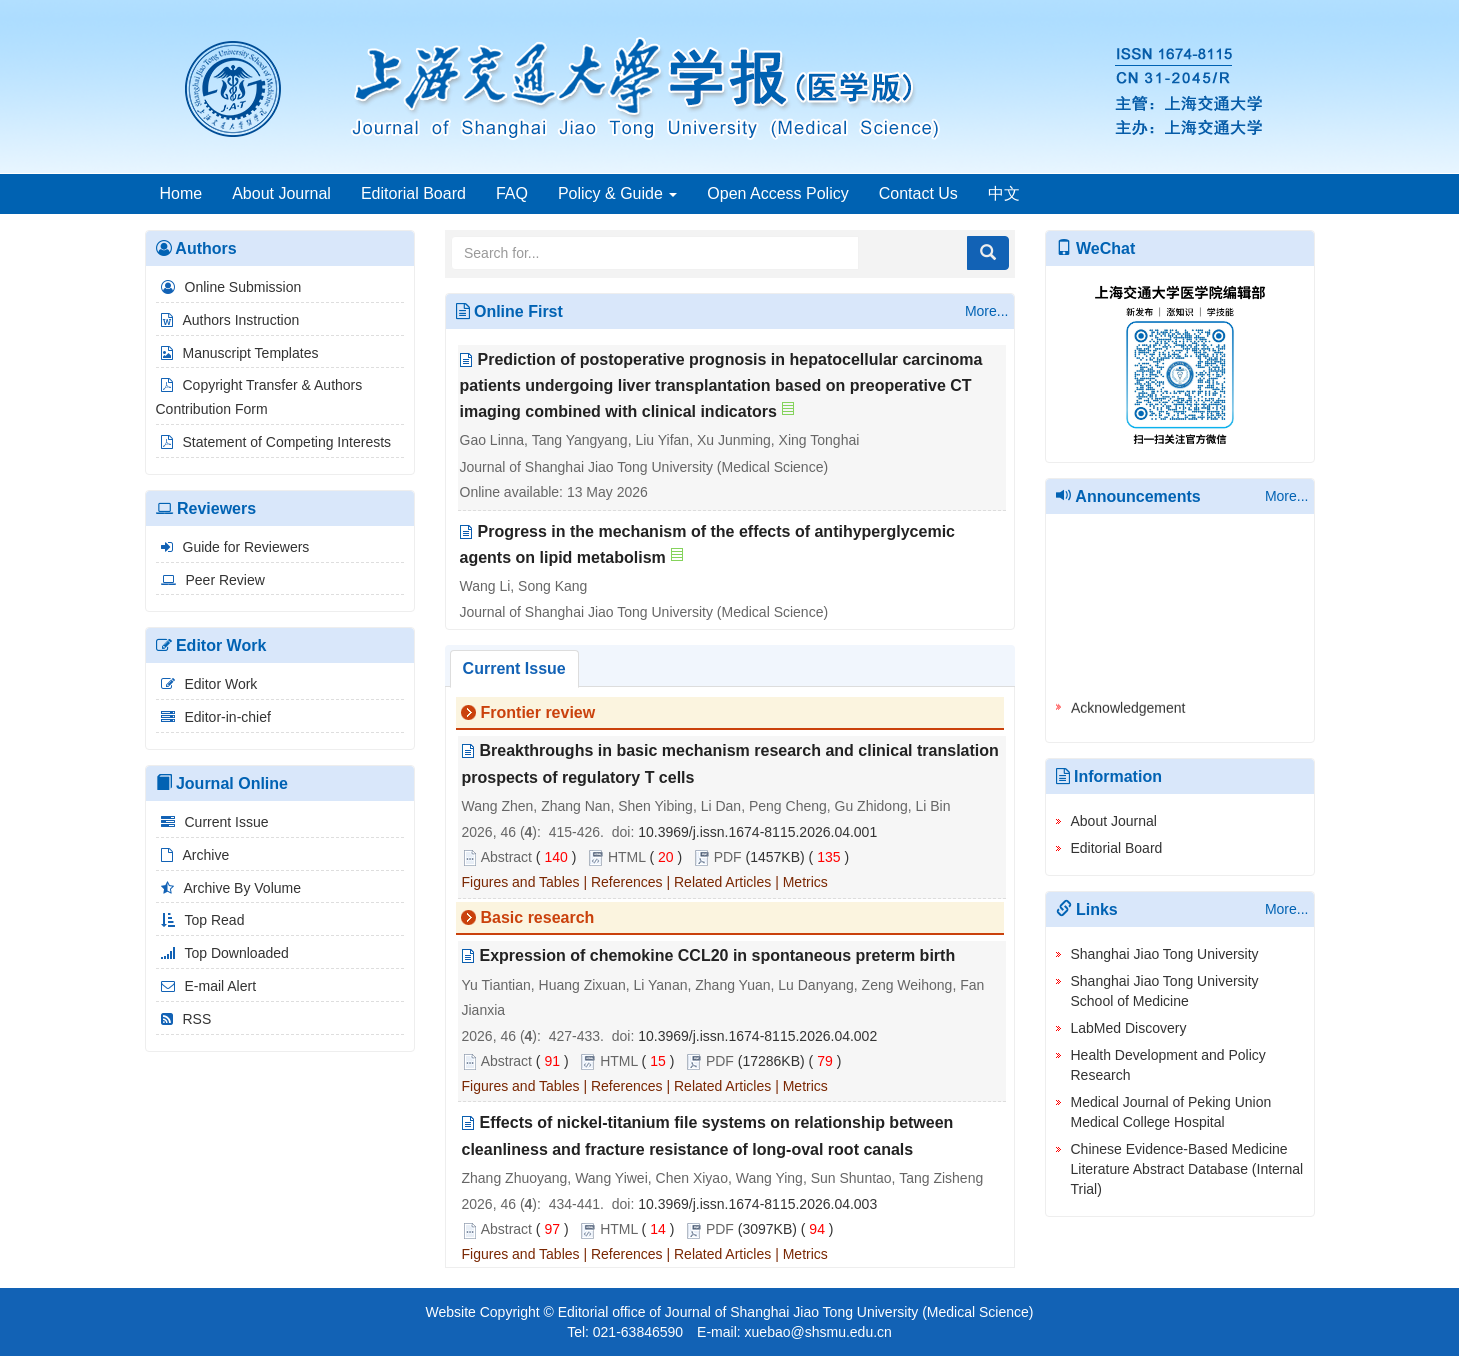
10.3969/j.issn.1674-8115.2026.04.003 (757, 1204)
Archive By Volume (229, 888)
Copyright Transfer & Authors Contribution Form (259, 397)
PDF (728, 857)
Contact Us (918, 193)
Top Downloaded (222, 953)
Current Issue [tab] (514, 668)
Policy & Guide (617, 193)
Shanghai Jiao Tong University (1165, 954)
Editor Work (207, 684)
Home (181, 193)
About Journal (281, 193)
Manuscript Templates (237, 353)
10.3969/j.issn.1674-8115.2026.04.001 (757, 832)
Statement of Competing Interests (274, 442)
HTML (627, 857)
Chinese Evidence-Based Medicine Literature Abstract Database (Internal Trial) (1187, 1169)
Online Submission (229, 287)
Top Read (200, 920)
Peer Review (210, 580)
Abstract (506, 857)
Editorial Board (413, 193)
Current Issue (212, 822)
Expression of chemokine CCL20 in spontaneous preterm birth (718, 956)
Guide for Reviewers (233, 547)
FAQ (512, 193)
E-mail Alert (206, 986)
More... (987, 311)
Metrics (805, 883)
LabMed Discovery (1129, 1028)
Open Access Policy (777, 193)
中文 (1004, 193)
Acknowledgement (1128, 713)
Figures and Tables (521, 883)
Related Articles (722, 883)
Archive (193, 855)
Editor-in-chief (213, 717)
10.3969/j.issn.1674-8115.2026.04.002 (757, 1036)
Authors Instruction (228, 320)
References (627, 883)
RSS (184, 1019)
